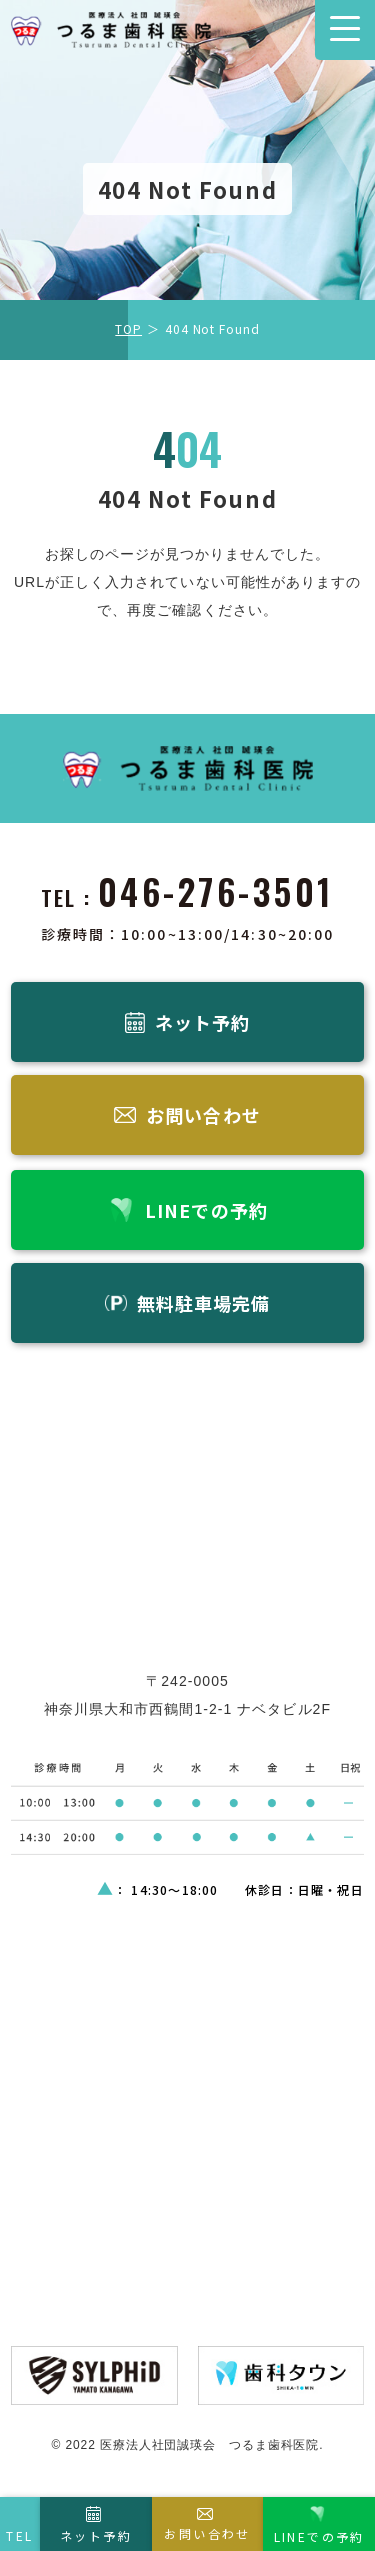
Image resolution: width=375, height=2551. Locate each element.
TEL (19, 2535)
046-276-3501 (216, 891)
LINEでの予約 (319, 2536)
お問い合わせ (207, 2533)
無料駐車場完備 (203, 1303)
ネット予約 (96, 2535)
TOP (128, 328)
